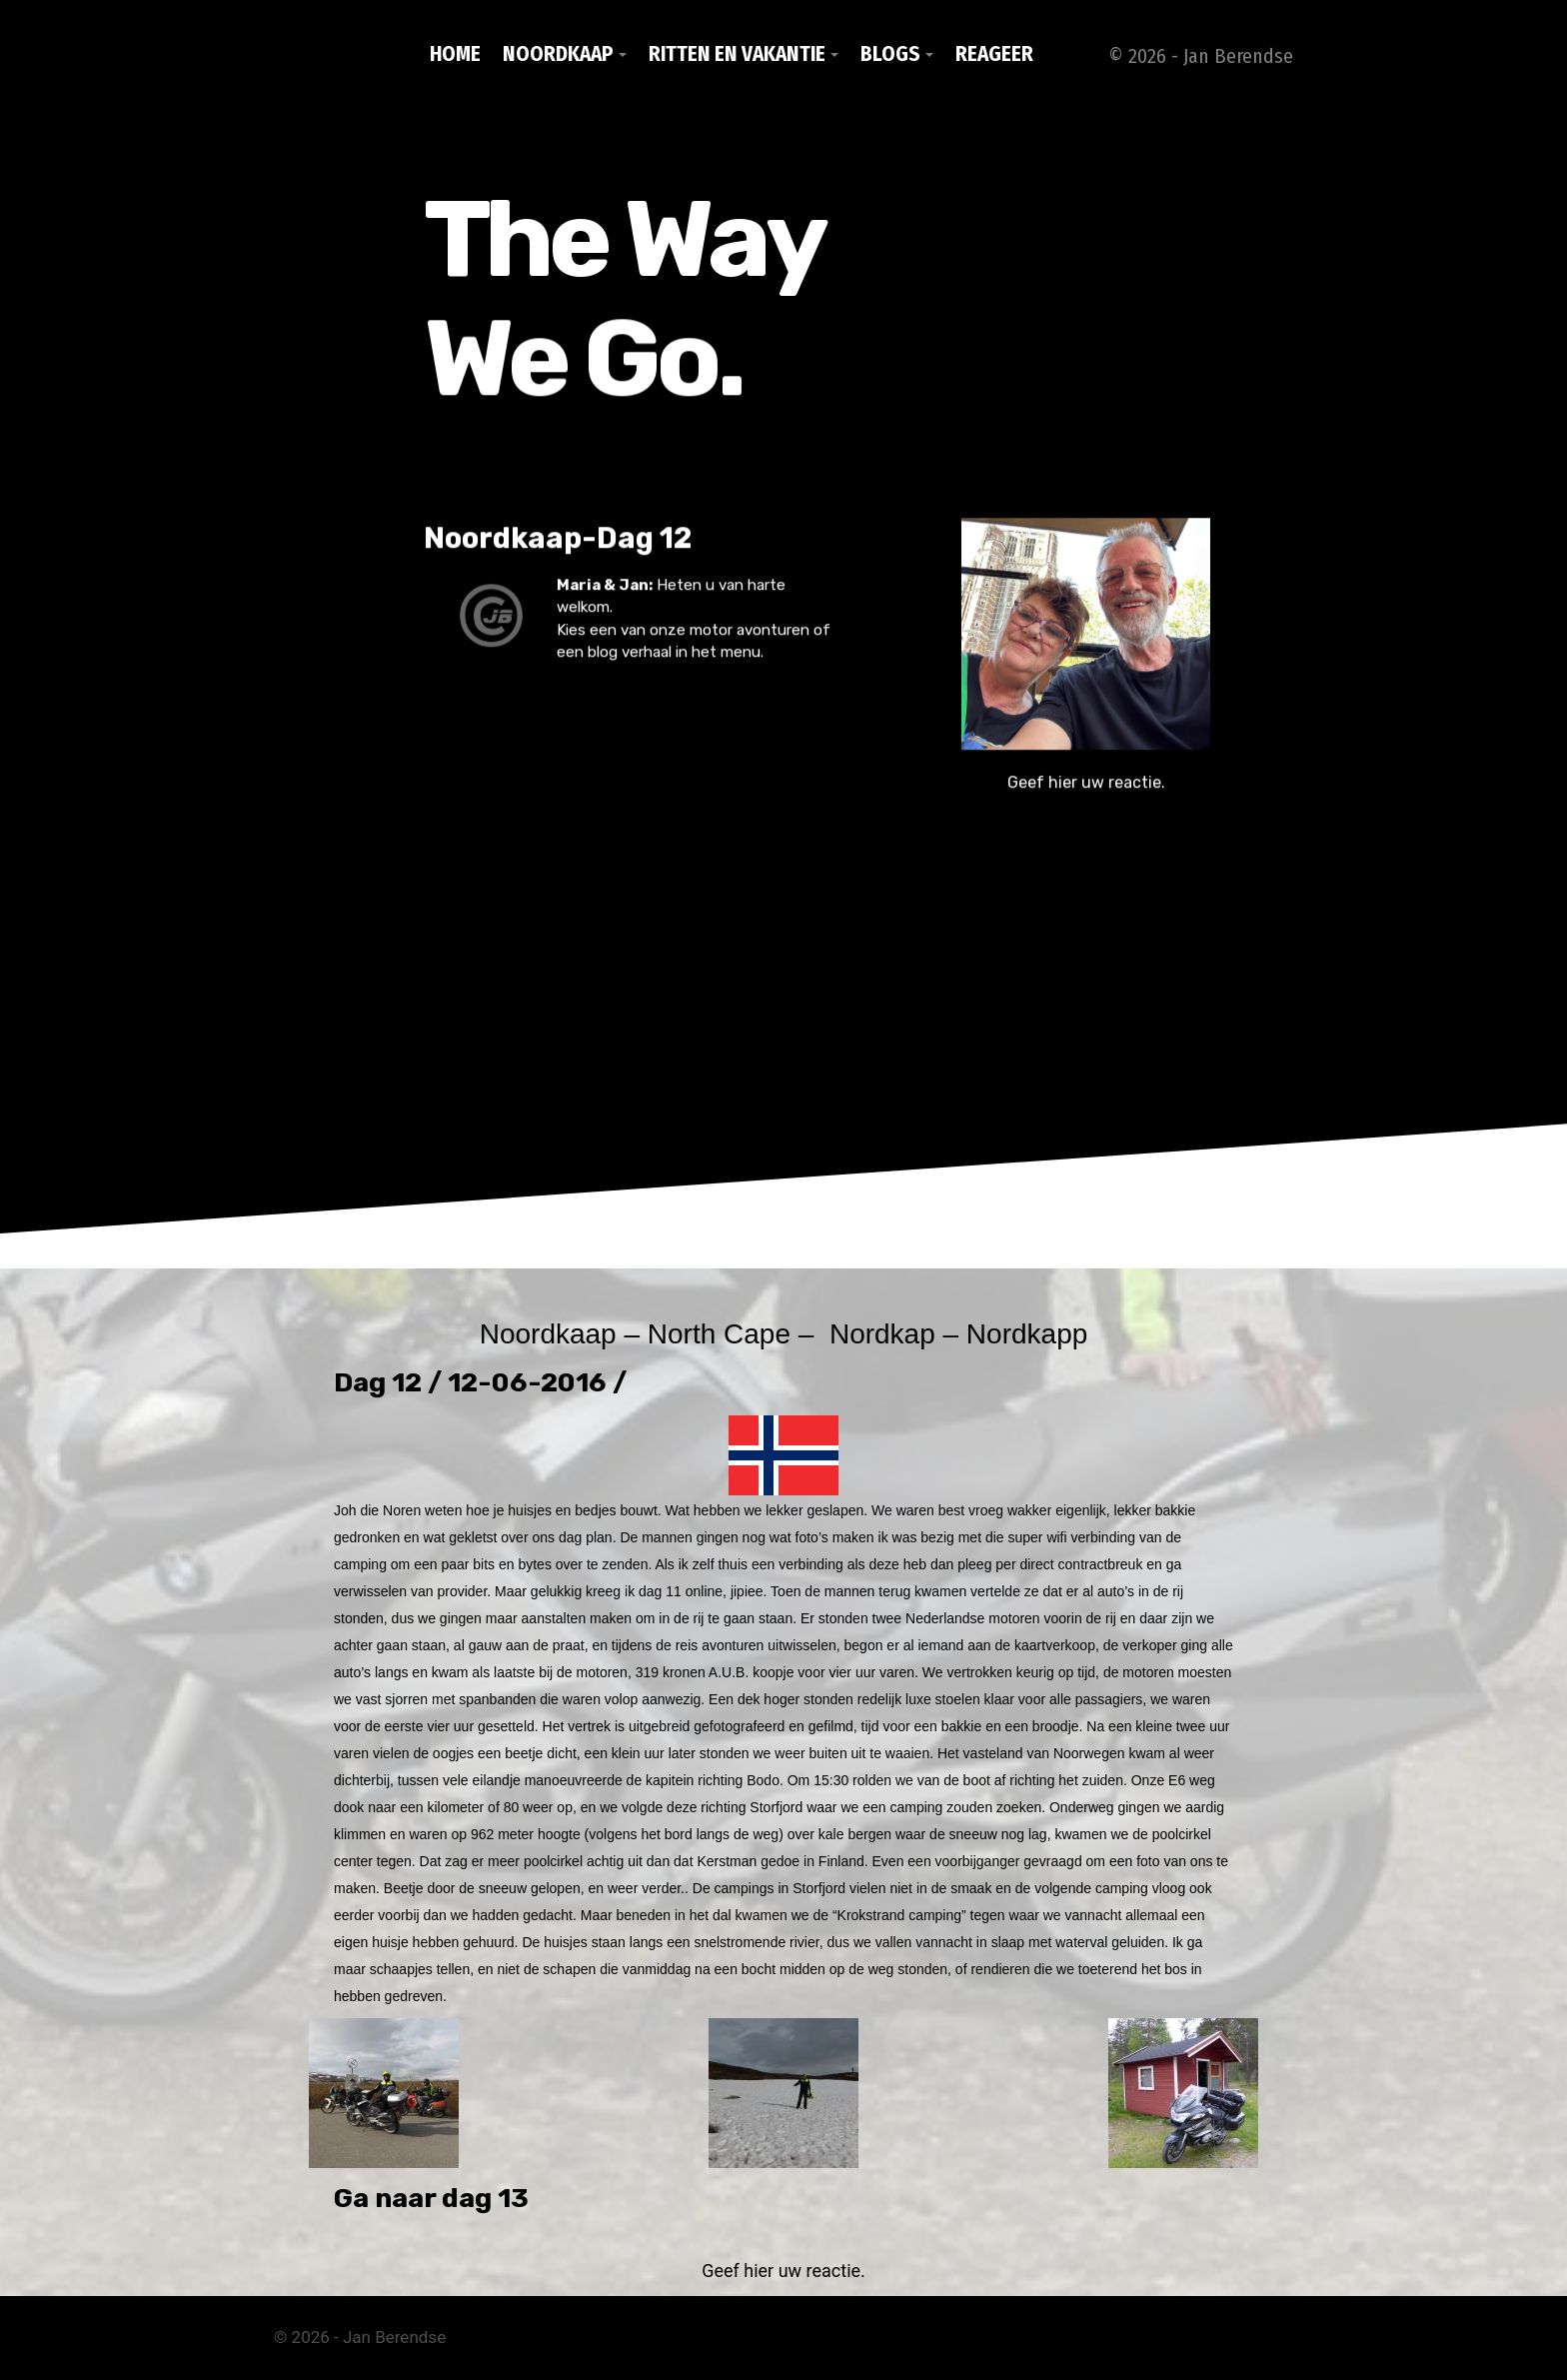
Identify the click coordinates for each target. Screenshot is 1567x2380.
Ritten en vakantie (737, 54)
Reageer (994, 54)
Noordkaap (558, 54)
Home (455, 54)
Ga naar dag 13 (431, 2198)
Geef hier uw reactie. (1086, 793)
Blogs (890, 54)
